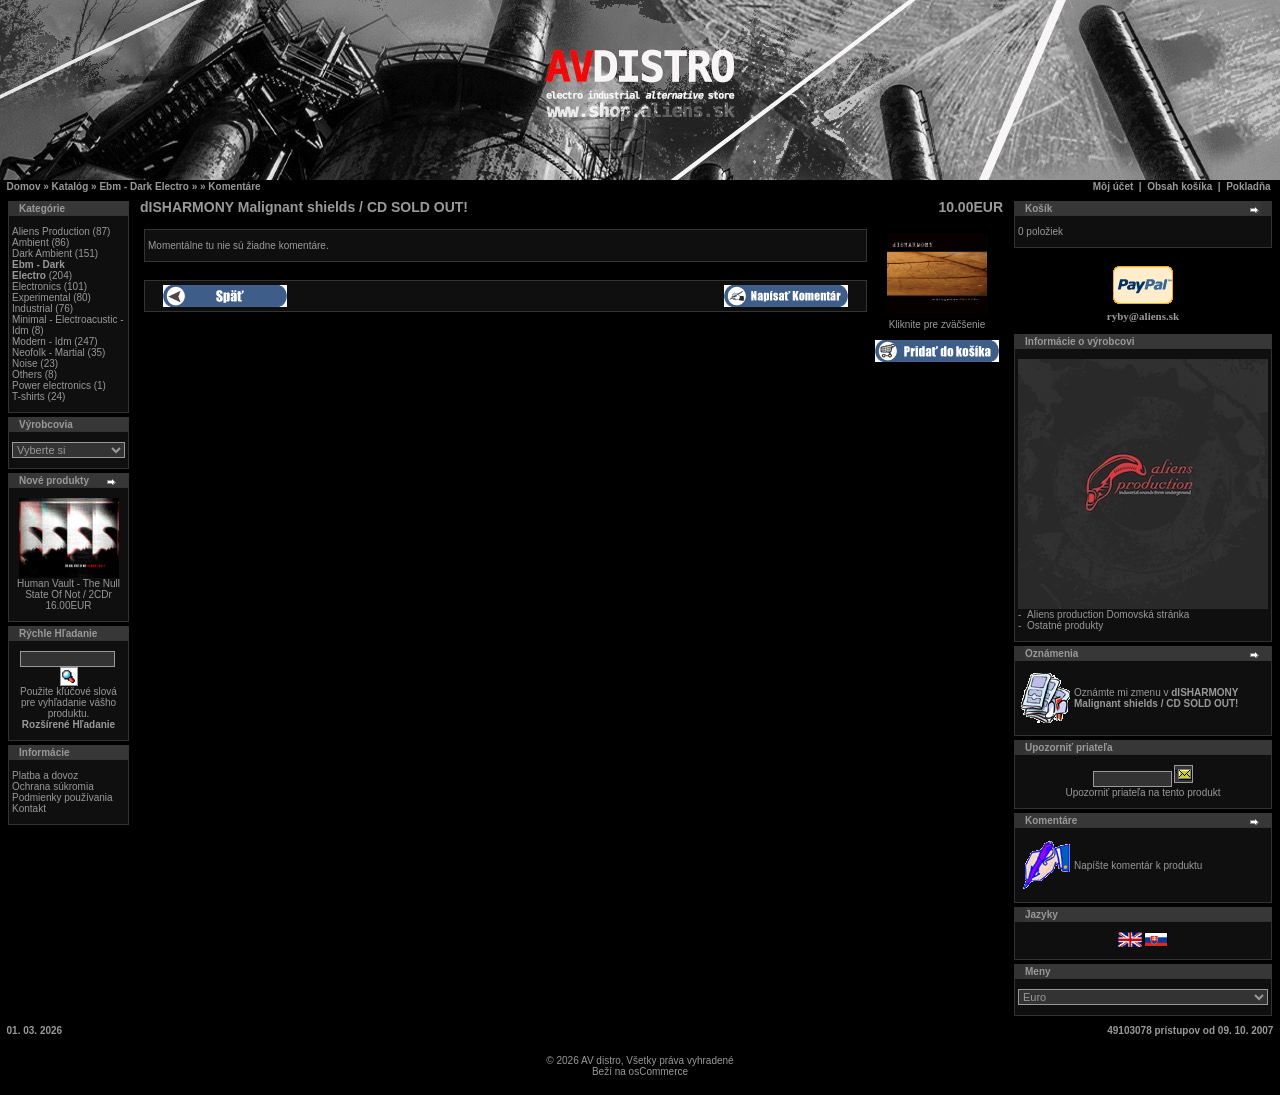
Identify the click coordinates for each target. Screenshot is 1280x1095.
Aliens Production (51, 231)
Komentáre (234, 186)
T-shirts (28, 396)
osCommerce (658, 1071)
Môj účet (1113, 186)
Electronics (36, 286)
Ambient (30, 242)
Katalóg (70, 186)
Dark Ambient (42, 253)
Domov (24, 186)
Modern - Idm (41, 341)
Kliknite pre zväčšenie (937, 320)
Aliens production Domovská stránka (1108, 614)
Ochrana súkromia (53, 786)
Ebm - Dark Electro (143, 186)
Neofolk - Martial (48, 352)
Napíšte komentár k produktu (1138, 865)
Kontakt (29, 808)
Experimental (41, 297)
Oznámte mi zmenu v (1156, 698)
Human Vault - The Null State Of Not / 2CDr (68, 589)
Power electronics (51, 385)
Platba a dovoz (45, 775)
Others (27, 374)
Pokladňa (1248, 186)
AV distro (601, 1060)
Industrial (32, 308)
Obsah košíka (1179, 186)
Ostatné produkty (1065, 625)
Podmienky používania (62, 797)
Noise (25, 363)
